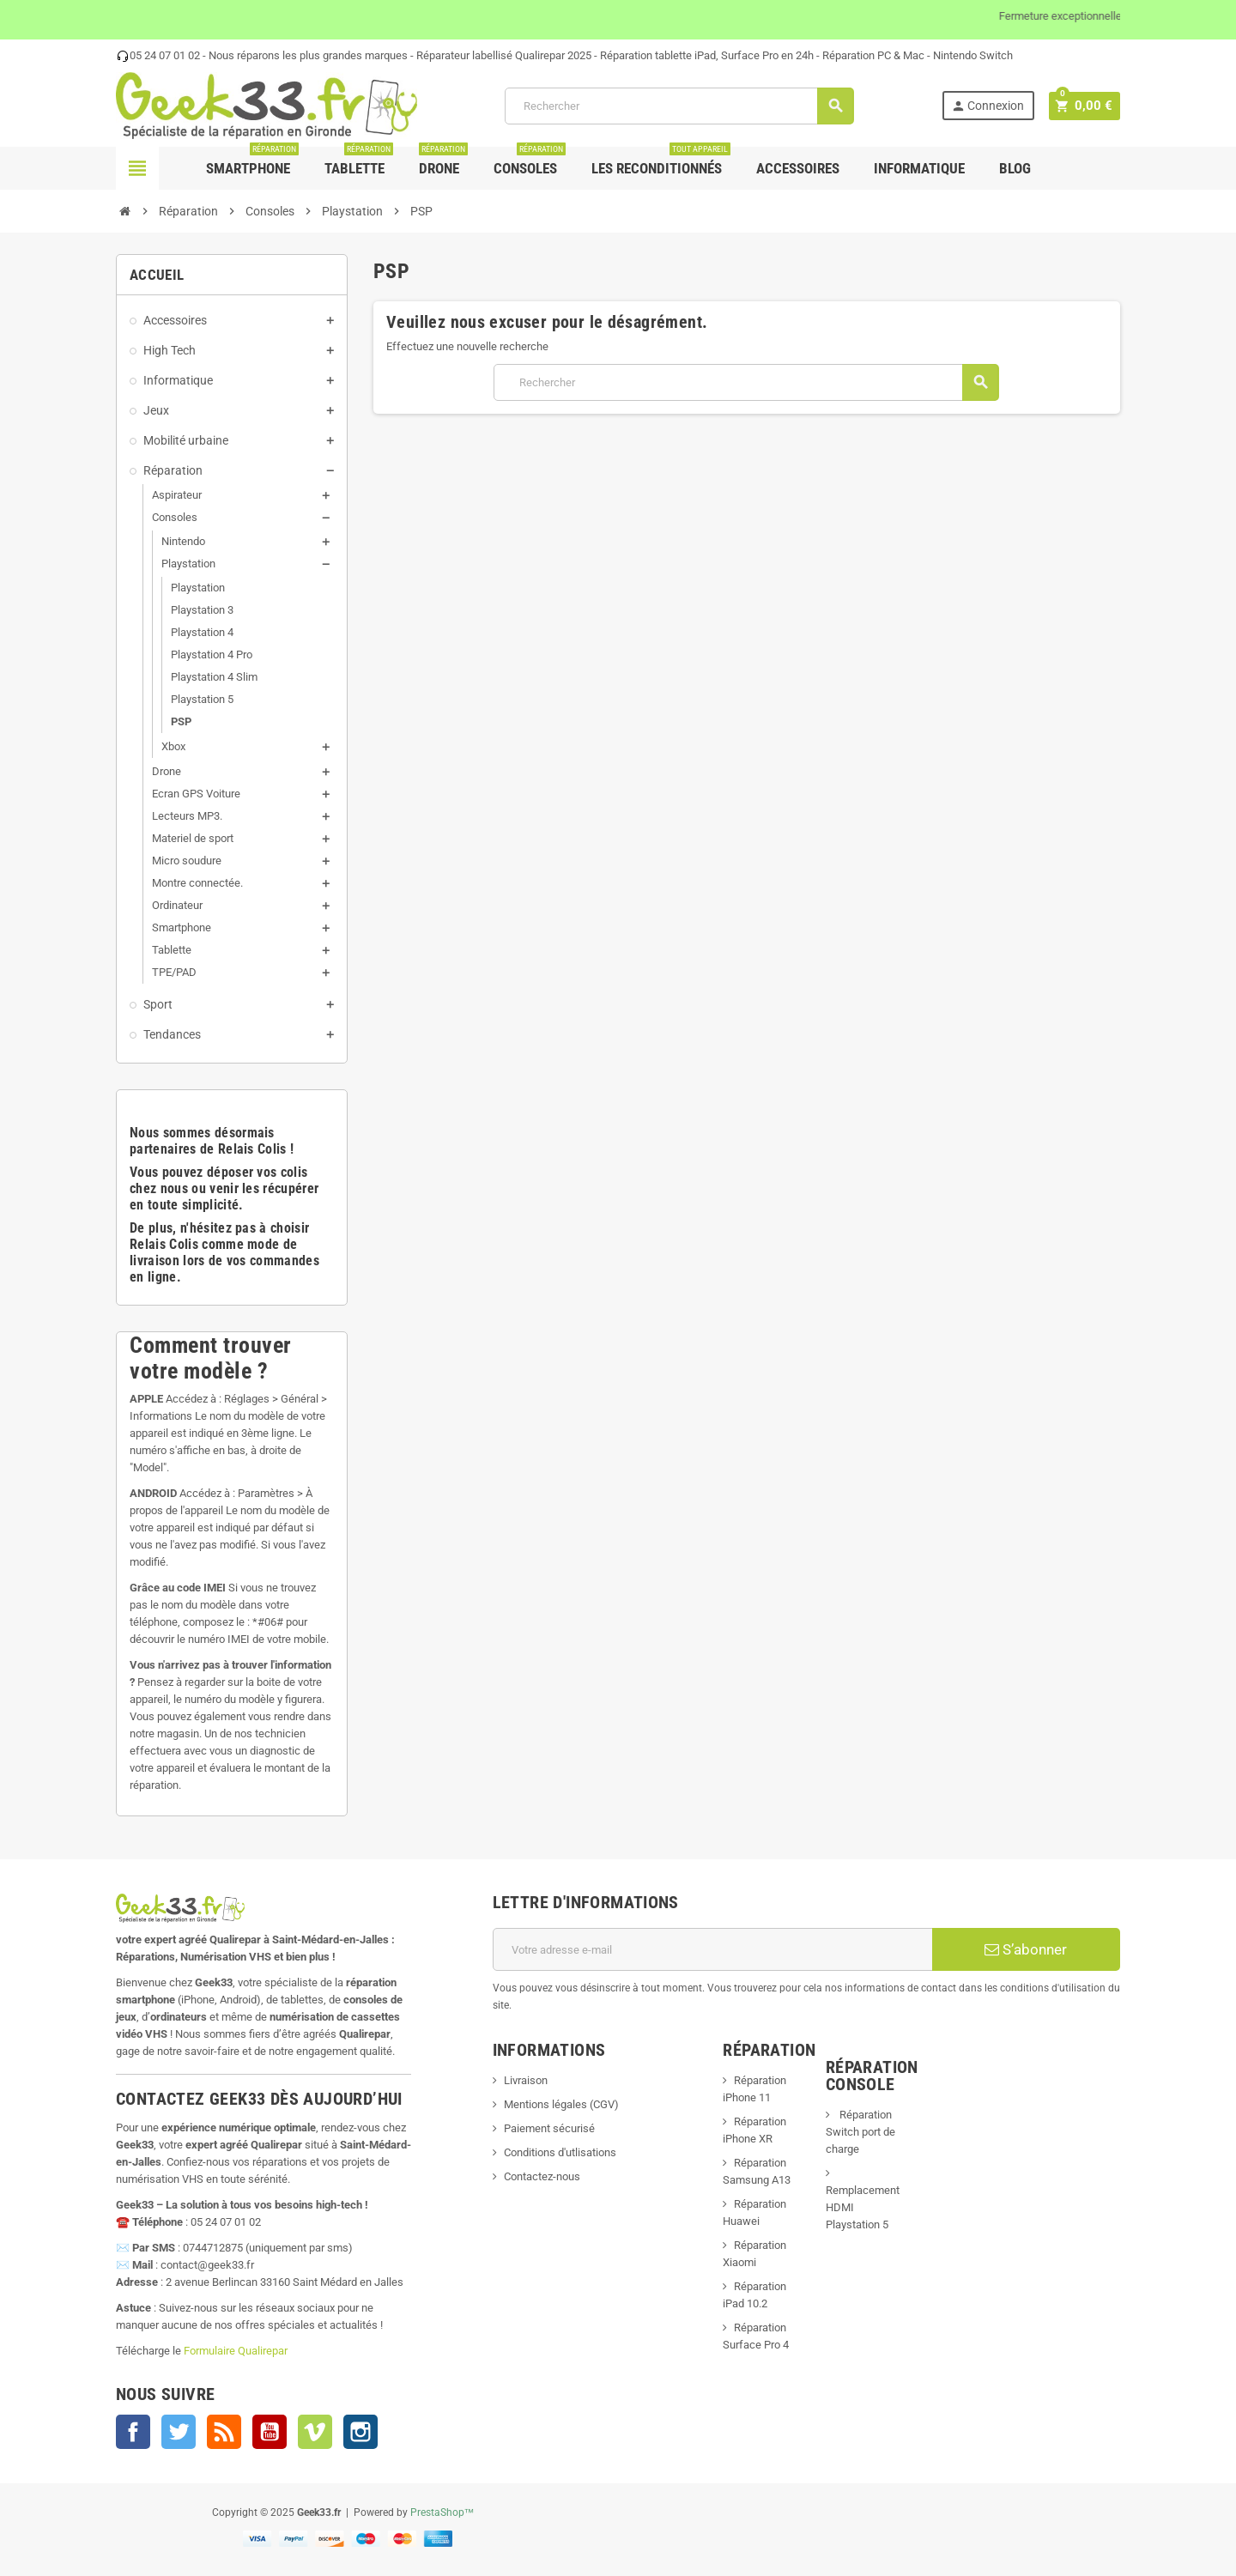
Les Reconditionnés (660, 162)
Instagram (360, 2432)
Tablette (358, 162)
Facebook (133, 2432)
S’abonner (1026, 1949)
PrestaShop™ (442, 2512)
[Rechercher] (681, 106)
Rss (224, 2432)
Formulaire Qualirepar (236, 2350)
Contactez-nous (542, 2176)
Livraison (526, 2080)
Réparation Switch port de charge (860, 2131)
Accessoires (797, 168)
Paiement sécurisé (549, 2128)
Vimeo (315, 2432)
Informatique (919, 168)
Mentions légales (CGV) (561, 2104)
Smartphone (252, 162)
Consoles (530, 162)
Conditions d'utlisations (560, 2152)
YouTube (269, 2432)
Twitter (178, 2432)
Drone (443, 162)
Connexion (992, 106)
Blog (1015, 168)
